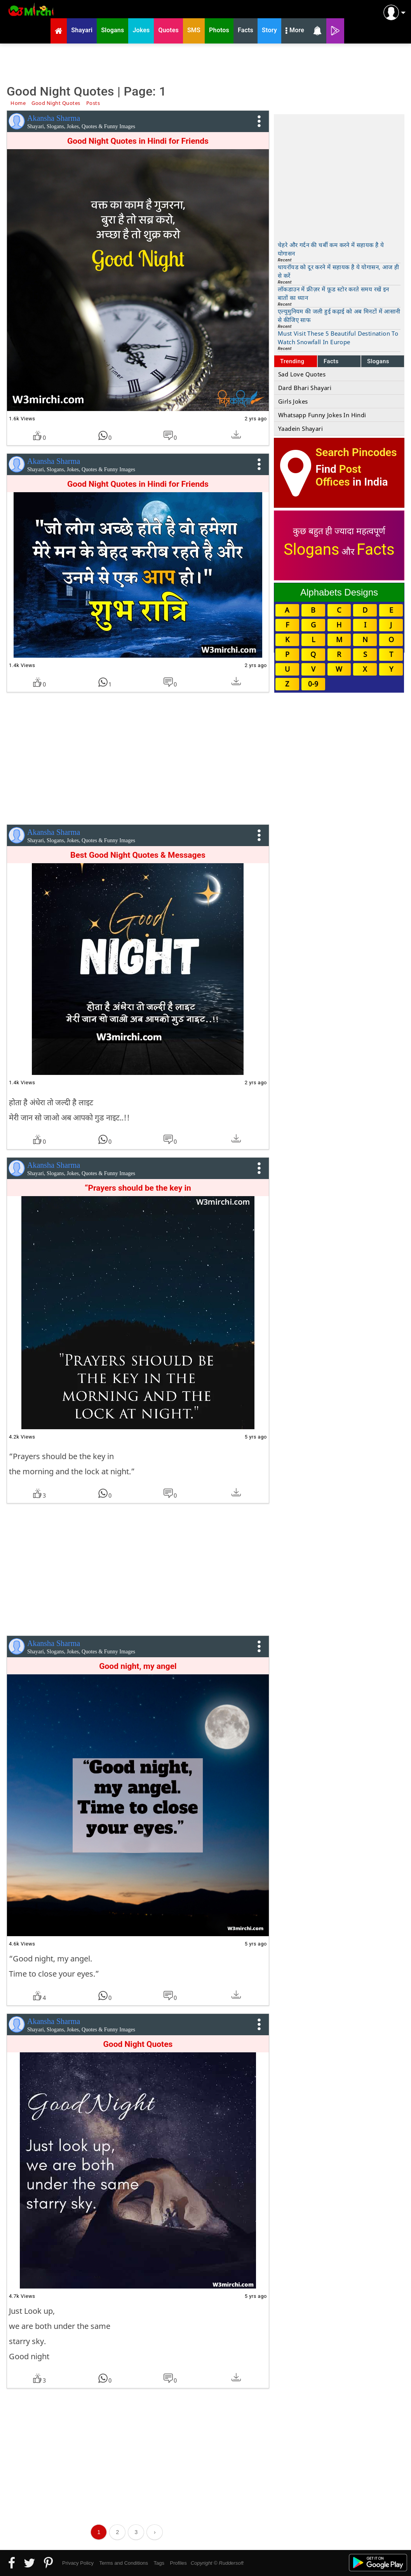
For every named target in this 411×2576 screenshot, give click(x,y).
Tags (159, 2563)
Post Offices (338, 475)
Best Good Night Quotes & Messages (138, 855)
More (295, 31)
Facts (331, 361)
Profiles (178, 2563)
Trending (292, 361)
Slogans (378, 361)
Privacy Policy (78, 2563)
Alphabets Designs (339, 592)
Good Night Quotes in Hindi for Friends (138, 484)
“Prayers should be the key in (138, 1188)
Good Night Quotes (137, 2044)
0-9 (313, 683)
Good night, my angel (138, 1666)
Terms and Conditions (123, 2563)
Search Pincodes (356, 452)
